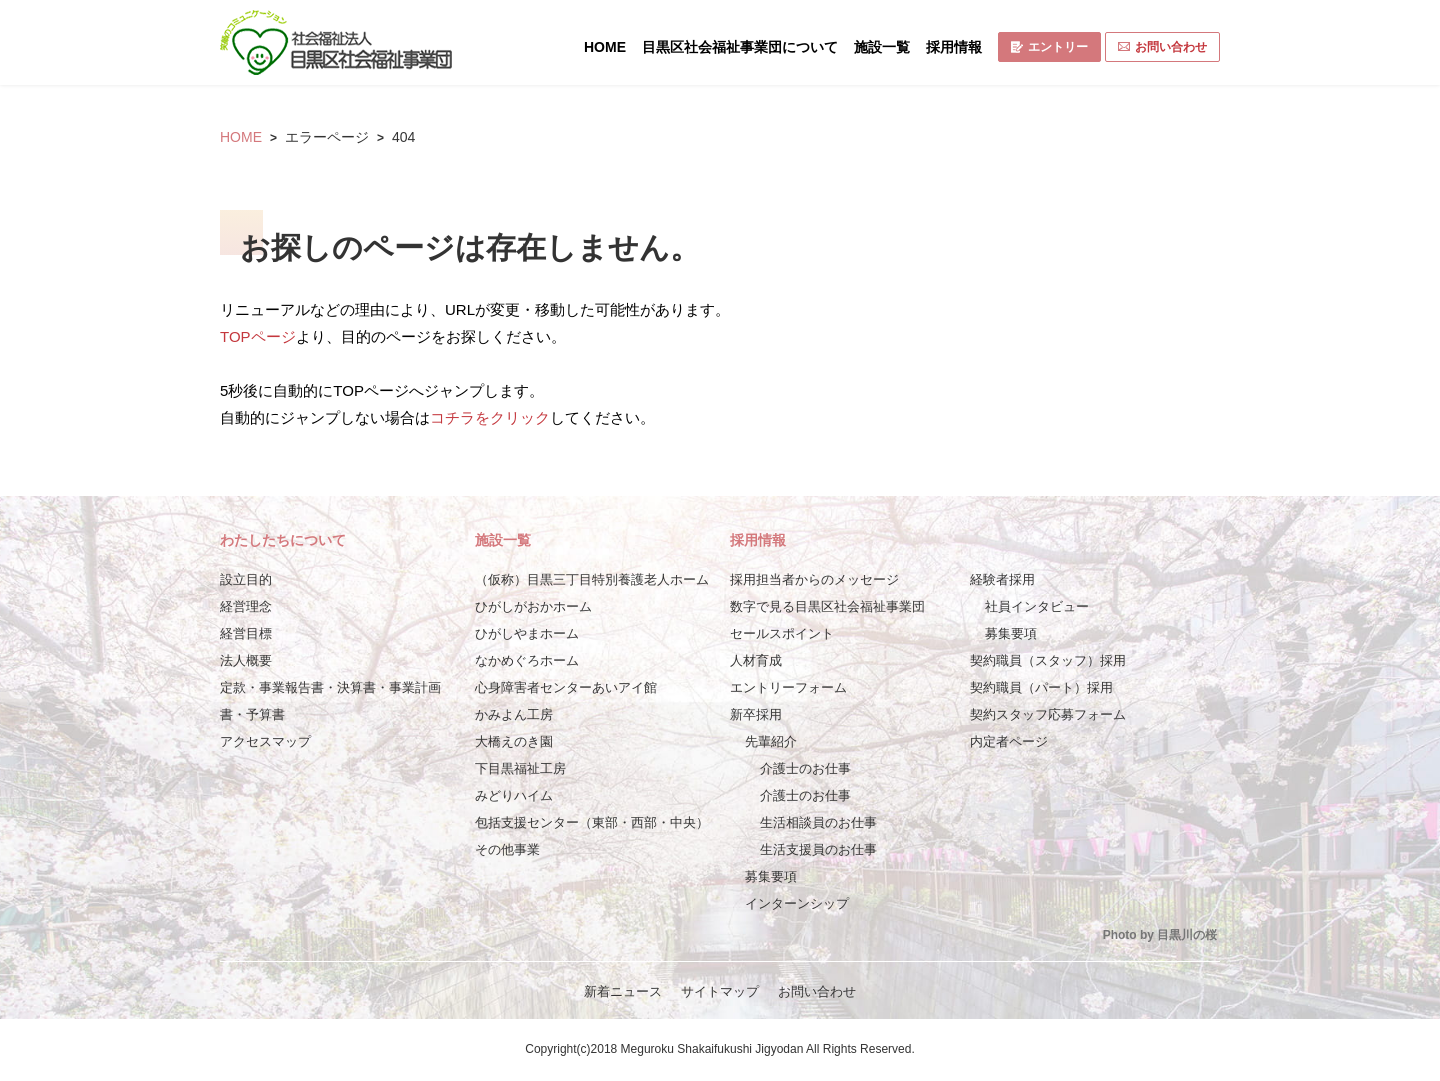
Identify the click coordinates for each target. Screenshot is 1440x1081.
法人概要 (246, 660)
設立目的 (246, 579)
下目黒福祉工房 (520, 768)
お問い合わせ (1162, 47)
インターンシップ (797, 903)
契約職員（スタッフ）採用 (1048, 660)
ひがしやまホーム (527, 633)
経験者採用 (1002, 579)
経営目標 (246, 633)
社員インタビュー (1037, 606)
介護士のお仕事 (805, 768)
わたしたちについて (283, 540)
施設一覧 (882, 47)
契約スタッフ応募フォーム (1048, 714)
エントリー (1049, 47)
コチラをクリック (490, 417)
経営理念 (246, 606)
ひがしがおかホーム (533, 606)
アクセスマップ (265, 741)
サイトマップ (720, 991)
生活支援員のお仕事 (818, 849)
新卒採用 (756, 714)
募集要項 (771, 876)
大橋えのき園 (514, 741)
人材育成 (756, 660)
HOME (605, 47)
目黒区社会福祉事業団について (740, 47)
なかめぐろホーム (527, 660)
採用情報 (954, 47)
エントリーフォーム (788, 687)
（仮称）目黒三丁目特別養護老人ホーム (592, 579)
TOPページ (258, 336)
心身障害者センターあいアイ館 (566, 687)
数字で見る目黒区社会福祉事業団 (827, 606)
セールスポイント (782, 633)
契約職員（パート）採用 (1041, 687)
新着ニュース (623, 991)
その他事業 (507, 849)
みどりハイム (514, 795)
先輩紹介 (771, 741)
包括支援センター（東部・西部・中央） (592, 822)
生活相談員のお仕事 (818, 822)
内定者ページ (1009, 741)
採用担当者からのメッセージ (814, 579)
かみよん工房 (514, 714)
